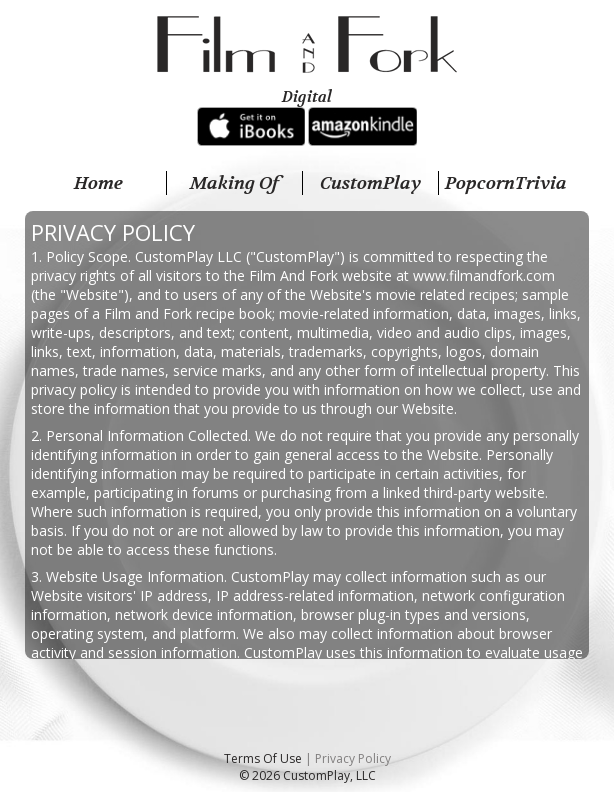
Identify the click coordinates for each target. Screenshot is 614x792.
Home (98, 183)
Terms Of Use (263, 758)
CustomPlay (370, 183)
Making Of (234, 183)
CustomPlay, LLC (329, 775)
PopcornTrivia (506, 183)
